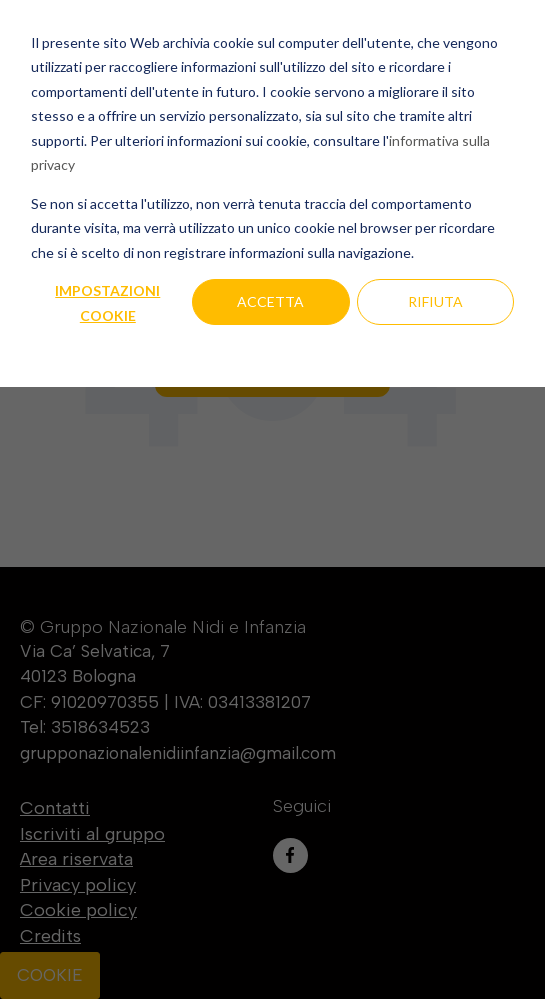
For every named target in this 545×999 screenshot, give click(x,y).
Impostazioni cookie (107, 303)
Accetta (270, 301)
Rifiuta (435, 301)
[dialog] (272, 499)
